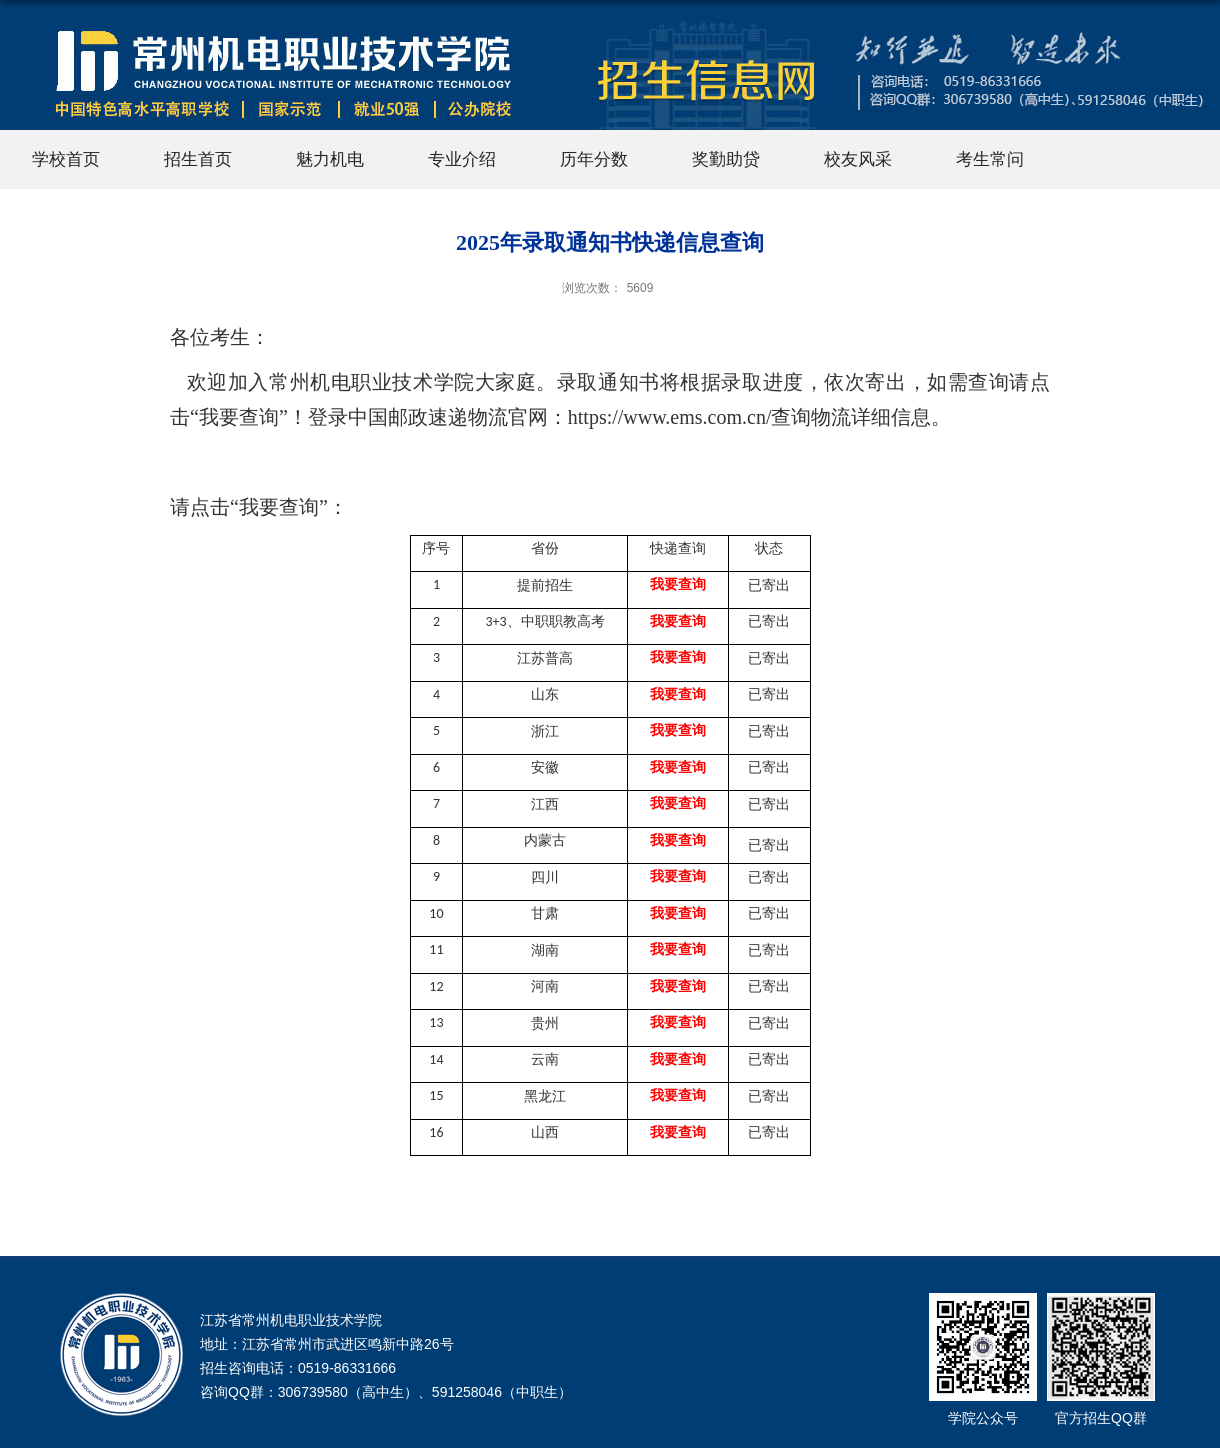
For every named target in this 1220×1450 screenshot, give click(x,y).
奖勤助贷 (726, 159)
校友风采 (858, 159)
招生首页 (198, 159)
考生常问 (990, 159)
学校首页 (66, 159)
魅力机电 (330, 159)
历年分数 (594, 159)
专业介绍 (462, 159)
